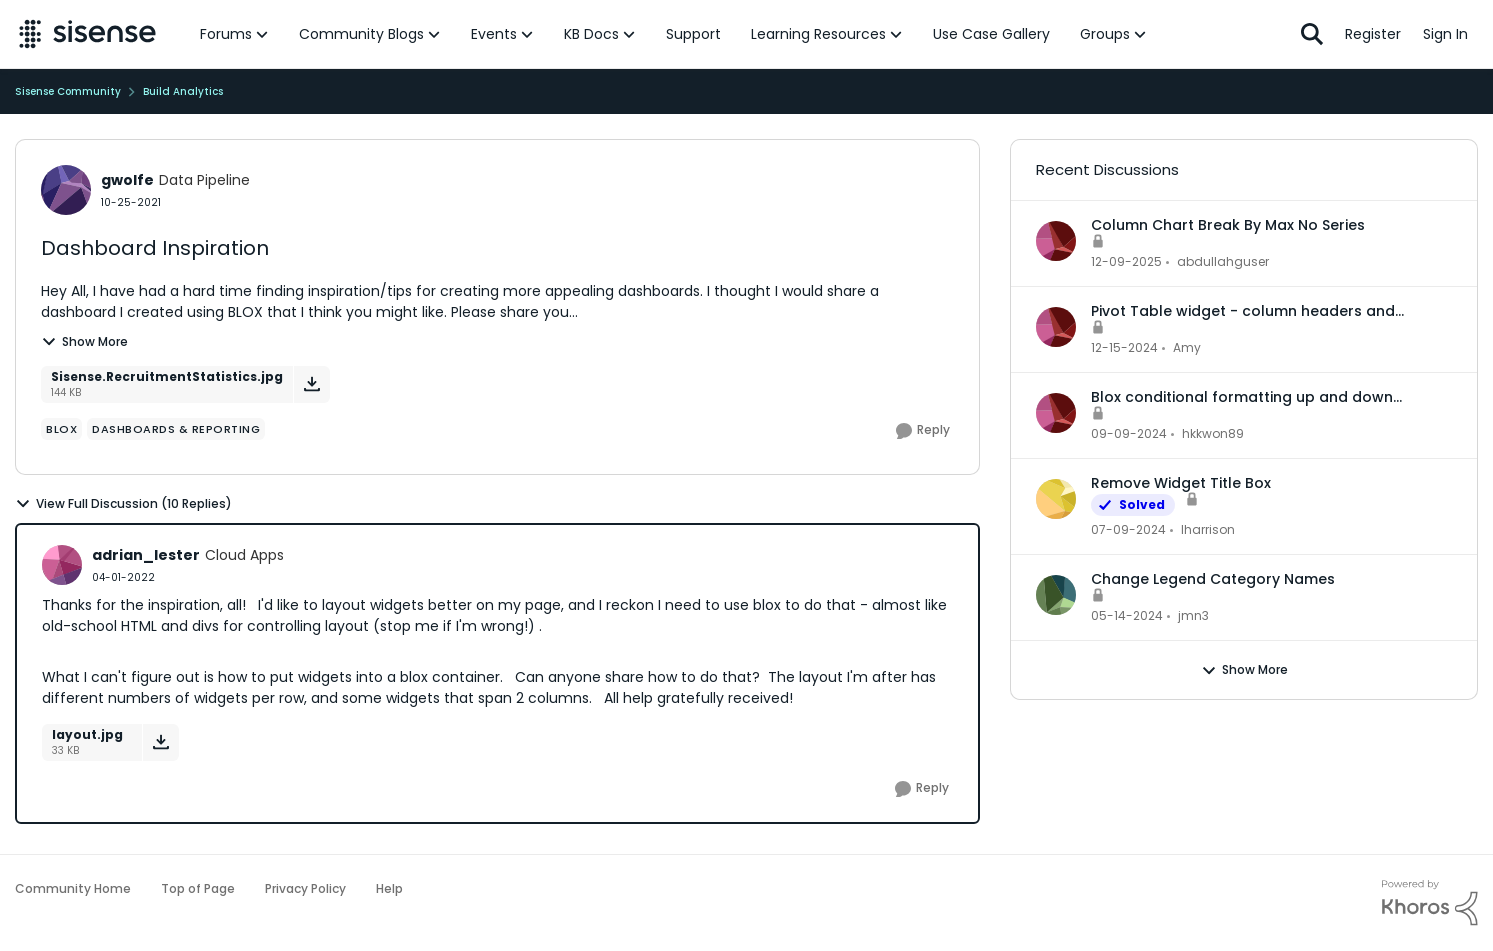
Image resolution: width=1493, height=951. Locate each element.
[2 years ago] (1128, 530)
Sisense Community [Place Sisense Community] (68, 91)
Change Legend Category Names (1213, 579)
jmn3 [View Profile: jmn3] (1193, 615)
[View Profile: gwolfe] (66, 190)
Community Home (73, 888)
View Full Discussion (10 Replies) (123, 504)
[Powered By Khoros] (1430, 903)
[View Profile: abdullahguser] (1056, 241)
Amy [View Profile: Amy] (1187, 347)
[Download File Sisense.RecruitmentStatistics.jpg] (311, 384)
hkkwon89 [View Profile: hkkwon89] (1213, 433)
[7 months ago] (1126, 262)
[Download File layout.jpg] (160, 742)
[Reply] (923, 431)
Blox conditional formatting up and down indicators (1242, 397)
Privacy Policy (305, 888)
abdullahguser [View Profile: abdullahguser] (1223, 261)
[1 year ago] (1124, 348)
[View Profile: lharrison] (1056, 499)
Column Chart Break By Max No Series (1228, 225)
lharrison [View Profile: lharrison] (1208, 529)
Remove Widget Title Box (1181, 483)
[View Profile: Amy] (1056, 327)
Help (389, 888)
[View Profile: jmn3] (1056, 595)
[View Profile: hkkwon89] (1056, 413)
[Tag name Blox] (61, 429)
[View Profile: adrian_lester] (62, 565)
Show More (84, 341)
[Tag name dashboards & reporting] (176, 429)
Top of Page (198, 888)
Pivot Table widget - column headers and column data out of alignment (1243, 311)
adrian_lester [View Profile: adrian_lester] (146, 555)
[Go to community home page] (87, 34)
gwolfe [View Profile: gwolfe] (127, 180)
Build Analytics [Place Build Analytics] (183, 91)
